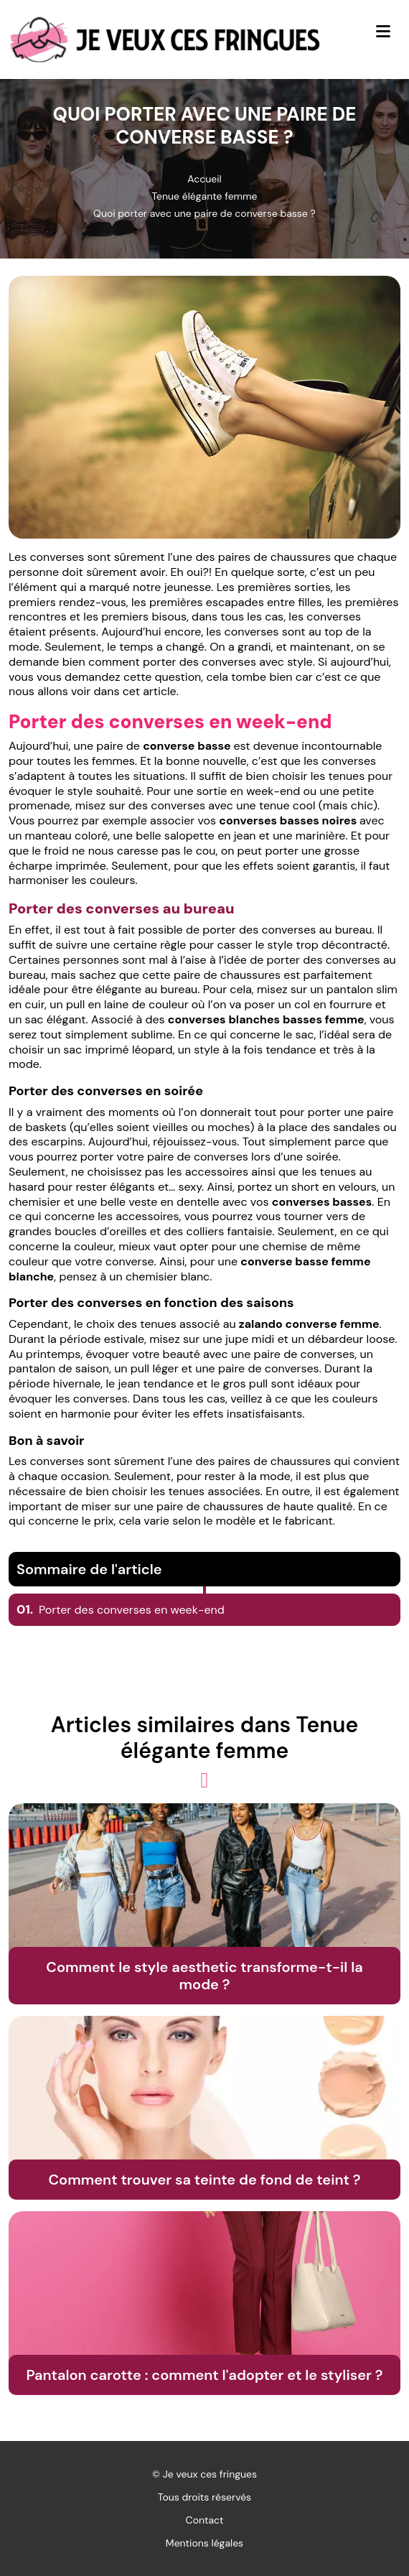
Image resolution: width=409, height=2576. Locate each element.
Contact (205, 2520)
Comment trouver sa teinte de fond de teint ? (204, 2179)
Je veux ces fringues (210, 2474)
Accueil (204, 178)
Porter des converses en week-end (121, 1609)
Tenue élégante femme (204, 196)
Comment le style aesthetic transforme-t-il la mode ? (204, 1976)
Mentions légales (204, 2543)
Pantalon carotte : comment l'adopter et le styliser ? (204, 2375)
